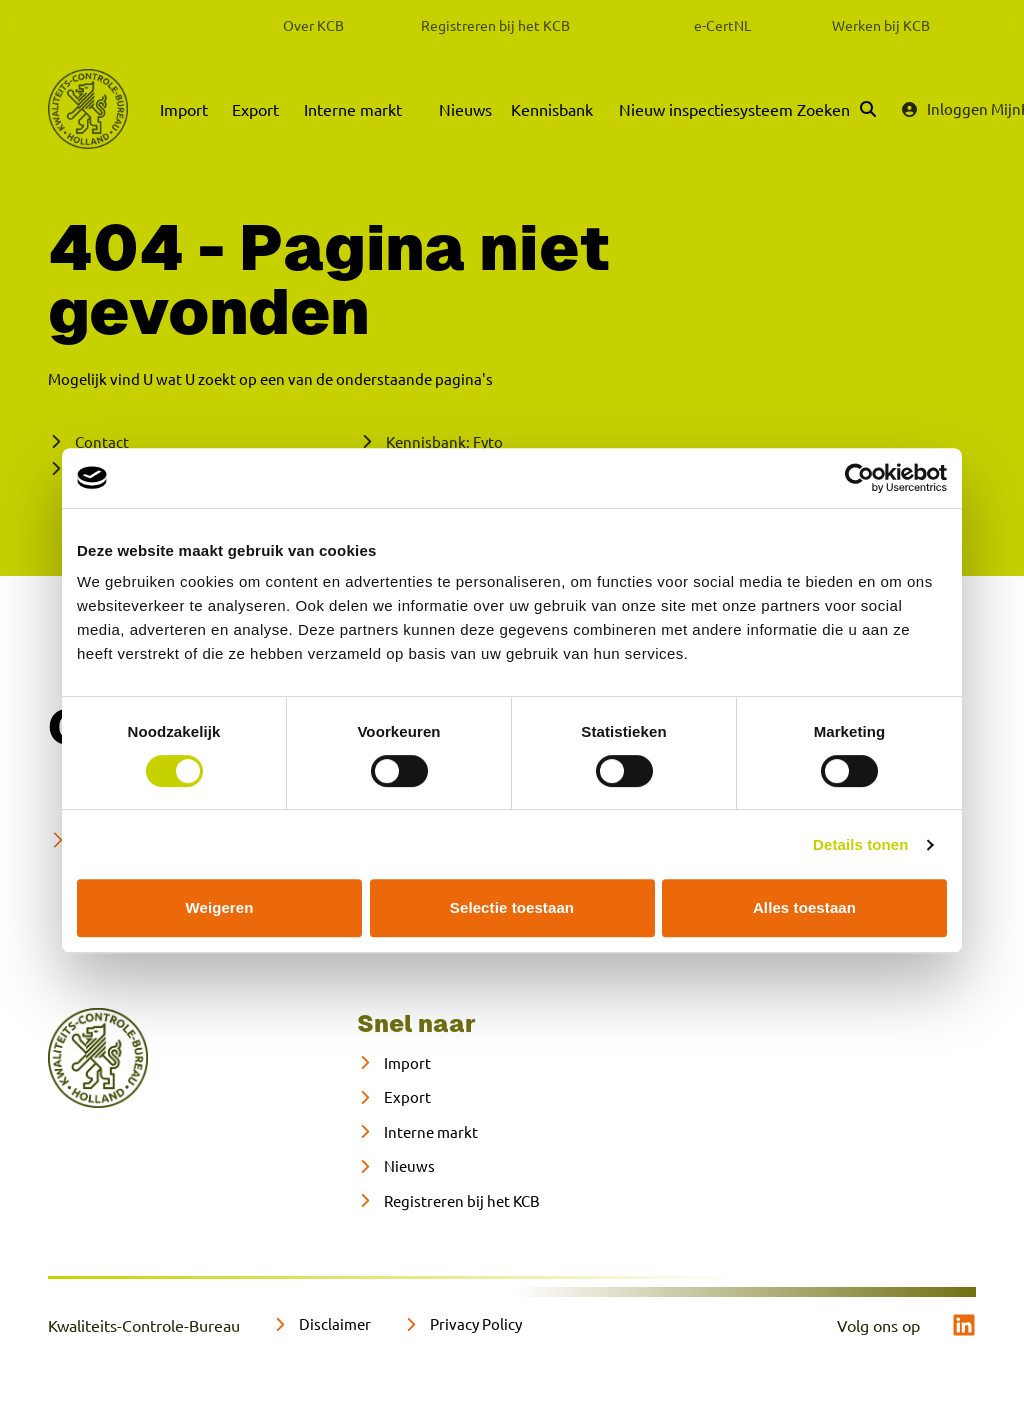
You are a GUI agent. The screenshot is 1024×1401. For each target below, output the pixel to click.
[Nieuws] (396, 1166)
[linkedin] (964, 1325)
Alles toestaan (804, 907)
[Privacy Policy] (462, 1324)
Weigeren (219, 907)
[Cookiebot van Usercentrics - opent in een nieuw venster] (859, 478)
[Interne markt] (417, 1132)
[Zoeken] (836, 109)
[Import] (394, 1063)
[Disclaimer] (321, 1324)
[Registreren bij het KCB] (448, 1201)
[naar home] (98, 1058)
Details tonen (860, 844)
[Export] (394, 1097)
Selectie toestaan (512, 907)
